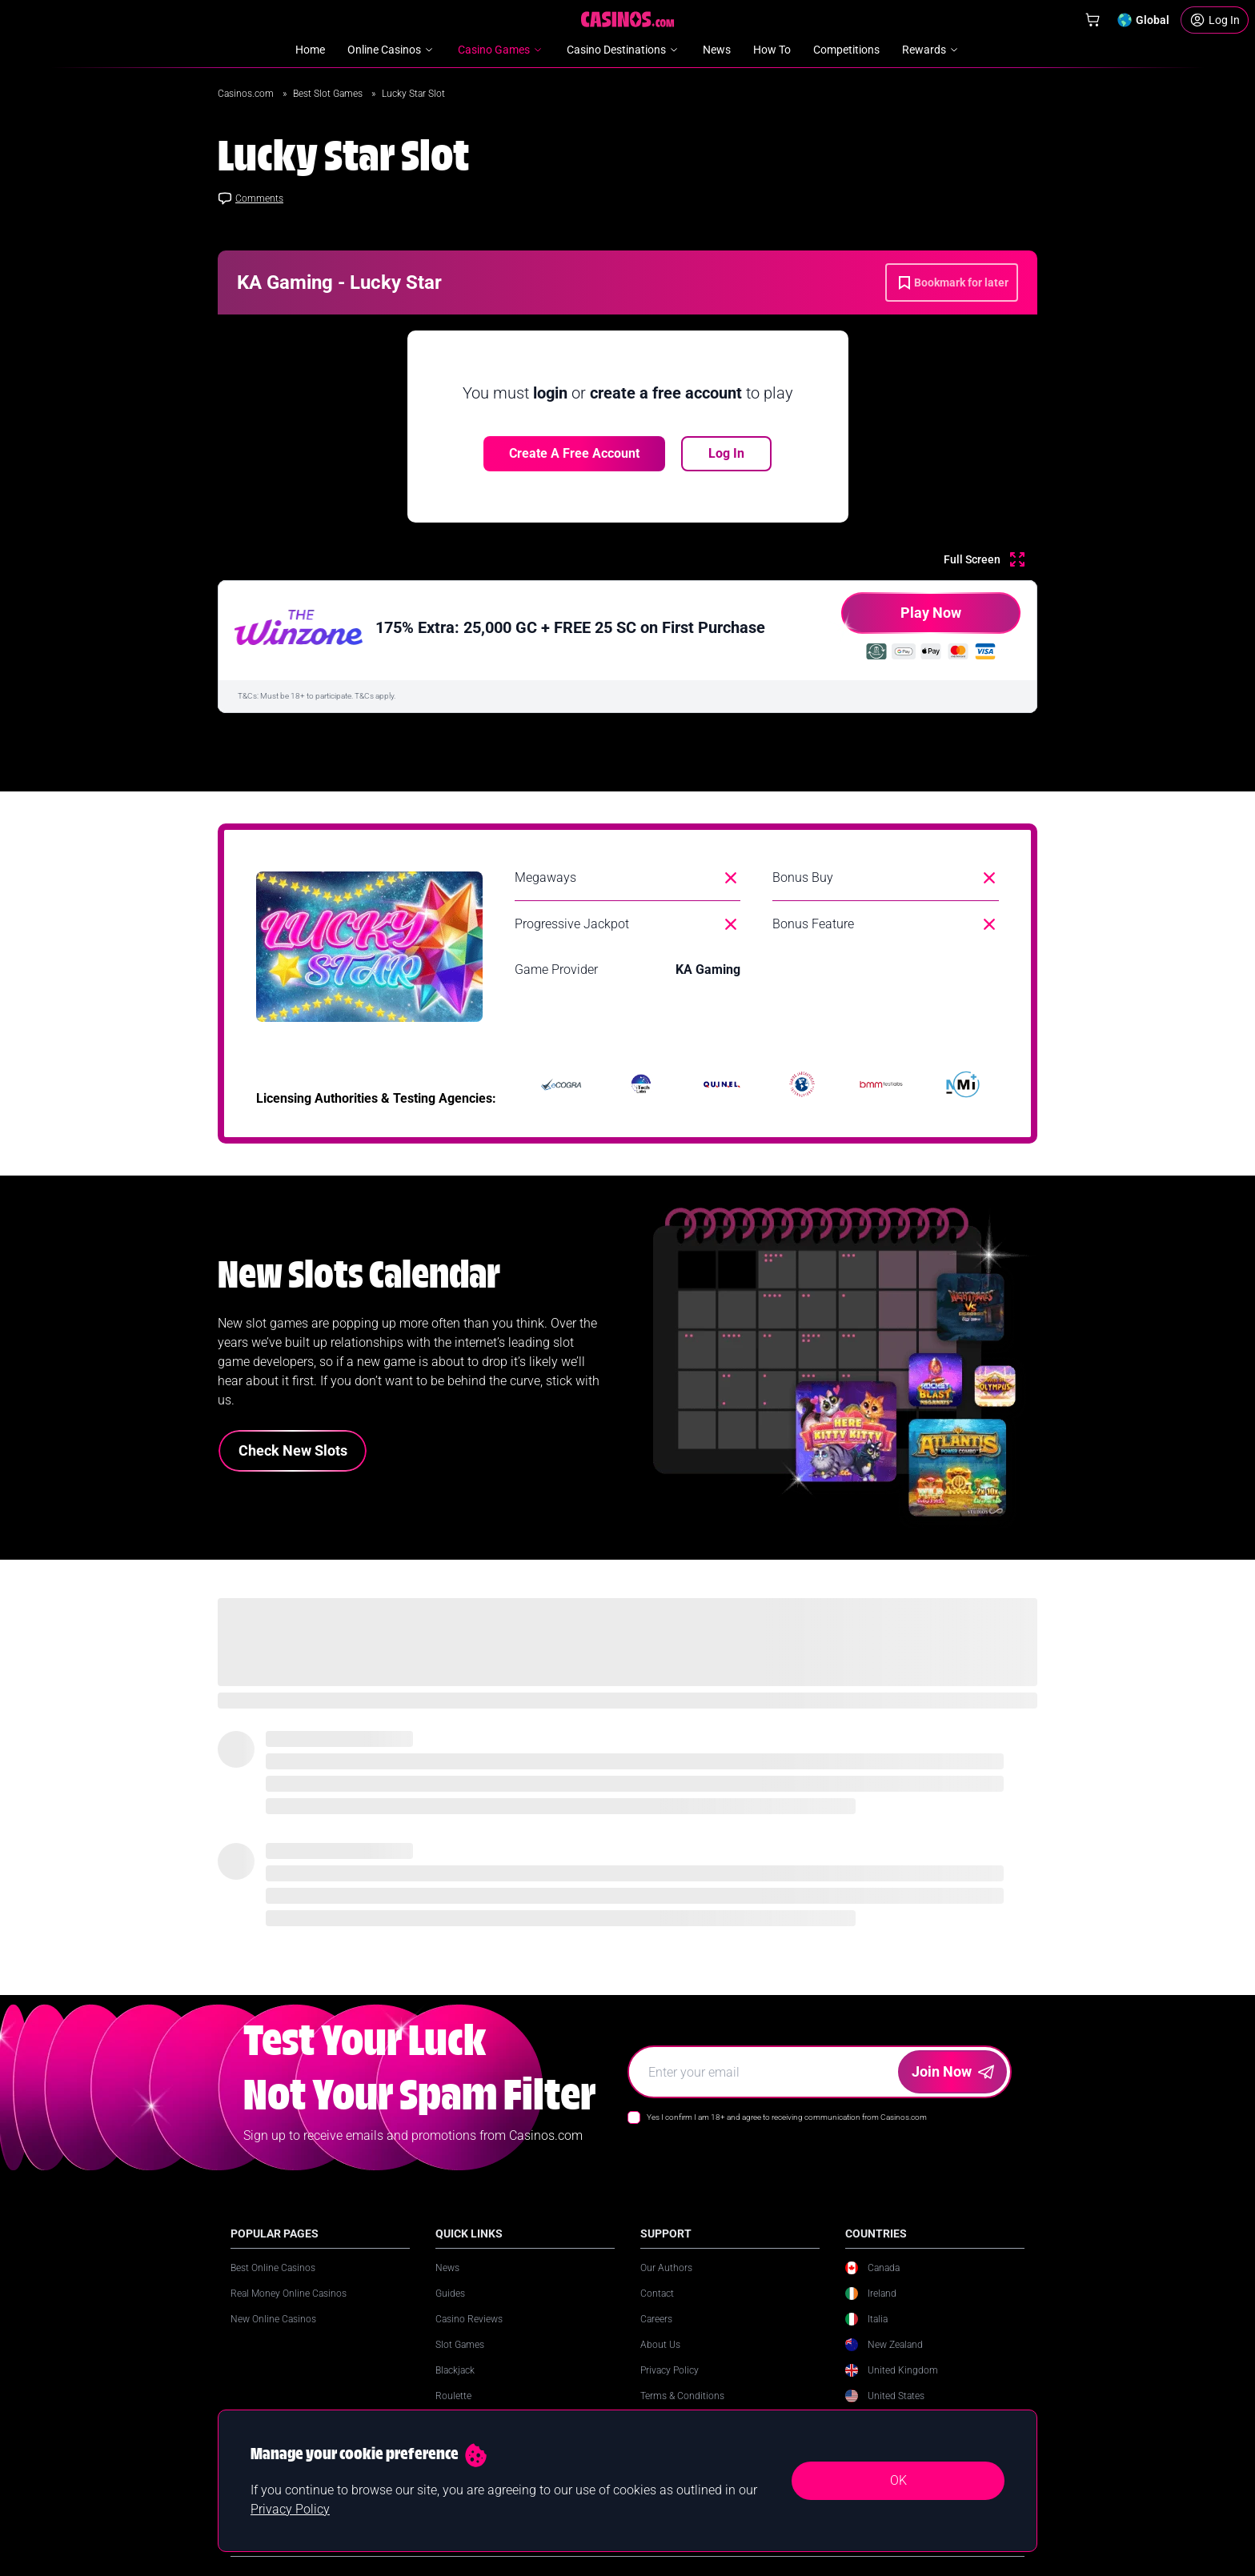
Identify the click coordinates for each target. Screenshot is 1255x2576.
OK (898, 2480)
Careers (656, 2319)
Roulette (453, 2396)
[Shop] (1092, 20)
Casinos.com (247, 93)
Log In (726, 453)
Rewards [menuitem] (931, 49)
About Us (660, 2344)
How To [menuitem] (772, 49)
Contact (657, 2293)
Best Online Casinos (273, 2268)
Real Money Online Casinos (289, 2293)
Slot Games (459, 2344)
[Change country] (1143, 20)
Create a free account (574, 453)
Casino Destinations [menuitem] (623, 49)
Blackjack (455, 2370)
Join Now (953, 2071)
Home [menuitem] (310, 49)
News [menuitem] (717, 49)
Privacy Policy (669, 2370)
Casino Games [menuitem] (501, 49)
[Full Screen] (984, 559)
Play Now (901, 619)
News (447, 2268)
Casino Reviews (469, 2319)
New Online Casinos (273, 2319)
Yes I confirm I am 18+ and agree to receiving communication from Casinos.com (787, 2117)
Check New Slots (293, 1450)
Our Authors (666, 2268)
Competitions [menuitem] (846, 49)
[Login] (1215, 20)
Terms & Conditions (682, 2396)
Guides (450, 2293)
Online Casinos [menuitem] (391, 49)
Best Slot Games (329, 93)
